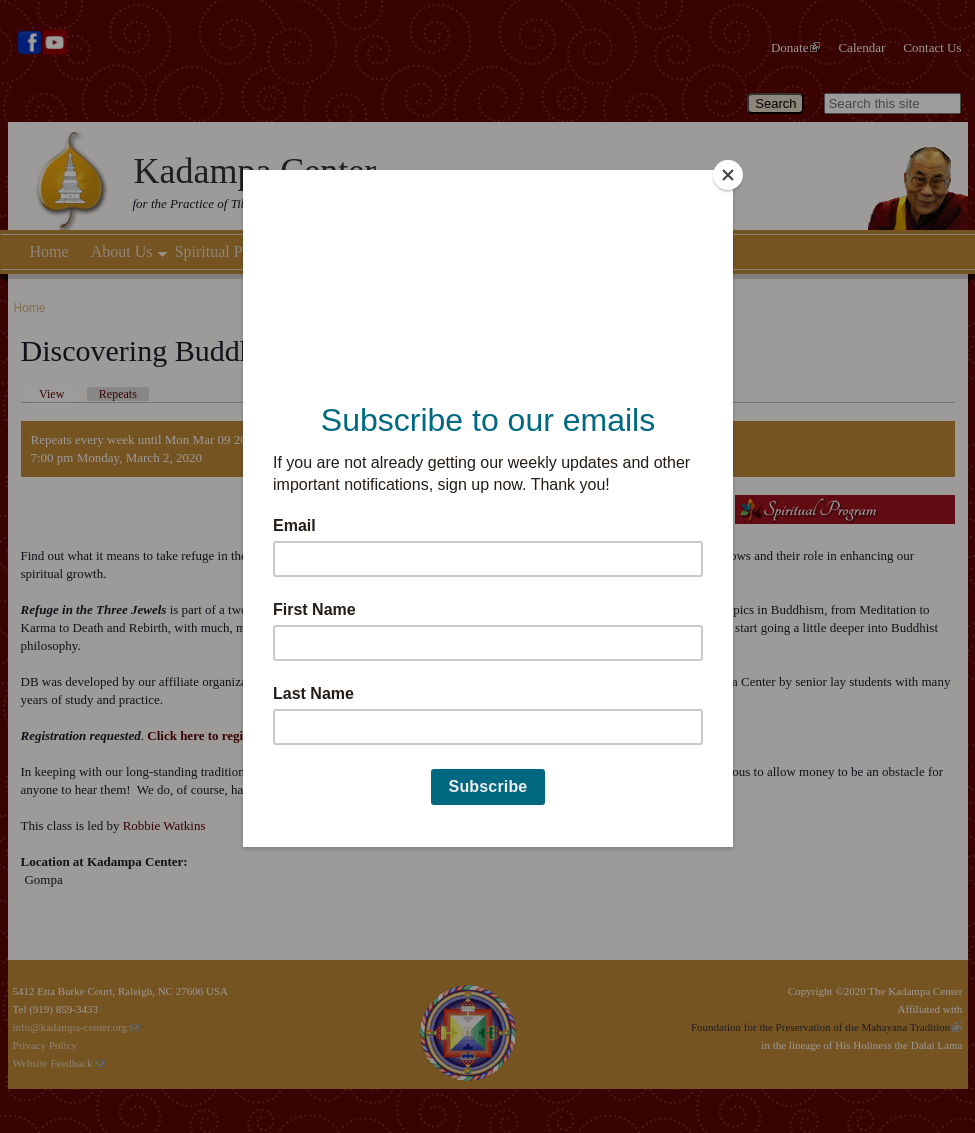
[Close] (728, 175)
